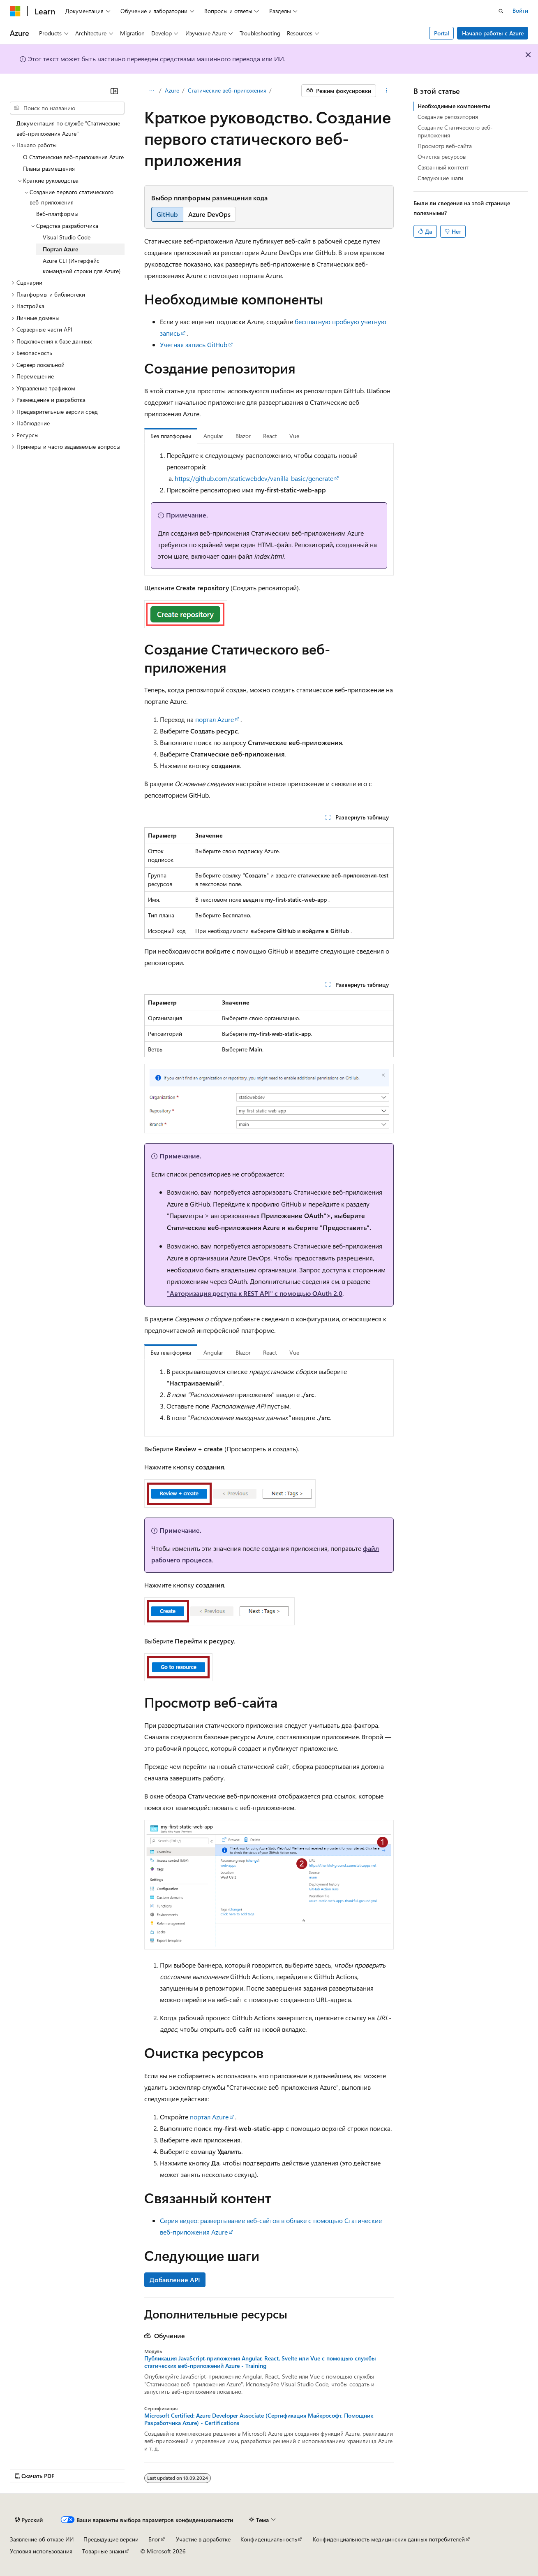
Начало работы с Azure (493, 33)
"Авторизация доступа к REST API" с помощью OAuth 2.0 (254, 1293)
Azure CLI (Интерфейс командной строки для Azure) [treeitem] (81, 266)
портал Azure (214, 719)
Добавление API (175, 2279)
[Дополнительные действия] (386, 90)
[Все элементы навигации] (151, 90)
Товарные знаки (103, 2551)
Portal (441, 33)
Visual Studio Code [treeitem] (66, 237)
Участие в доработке (203, 2539)
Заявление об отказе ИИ (42, 2539)
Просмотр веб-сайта (445, 146)
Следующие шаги (440, 178)
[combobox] (67, 108)
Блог (154, 2539)
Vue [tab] (294, 436)
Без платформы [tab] (170, 436)
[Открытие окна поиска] (501, 11)
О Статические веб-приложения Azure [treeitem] (73, 157)
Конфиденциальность (268, 2539)
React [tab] (270, 436)
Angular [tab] (213, 436)
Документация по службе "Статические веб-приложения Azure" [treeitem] (68, 128)
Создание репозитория (448, 117)
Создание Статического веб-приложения (455, 131)
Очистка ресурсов (442, 156)
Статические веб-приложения (227, 90)
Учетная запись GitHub (193, 344)
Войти (520, 10)
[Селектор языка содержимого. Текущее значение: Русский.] (29, 2520)
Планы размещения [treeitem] (49, 168)
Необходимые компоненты (454, 106)
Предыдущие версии (111, 2539)
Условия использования (41, 2551)
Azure (172, 90)
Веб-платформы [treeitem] (57, 214)
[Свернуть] (114, 91)
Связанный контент (443, 167)
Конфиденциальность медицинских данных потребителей (389, 2539)
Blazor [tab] (243, 436)
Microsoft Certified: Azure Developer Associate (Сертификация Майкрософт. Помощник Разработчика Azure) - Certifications (258, 2419)
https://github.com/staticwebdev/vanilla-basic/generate (254, 478)
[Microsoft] (15, 11)
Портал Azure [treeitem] (60, 249)
